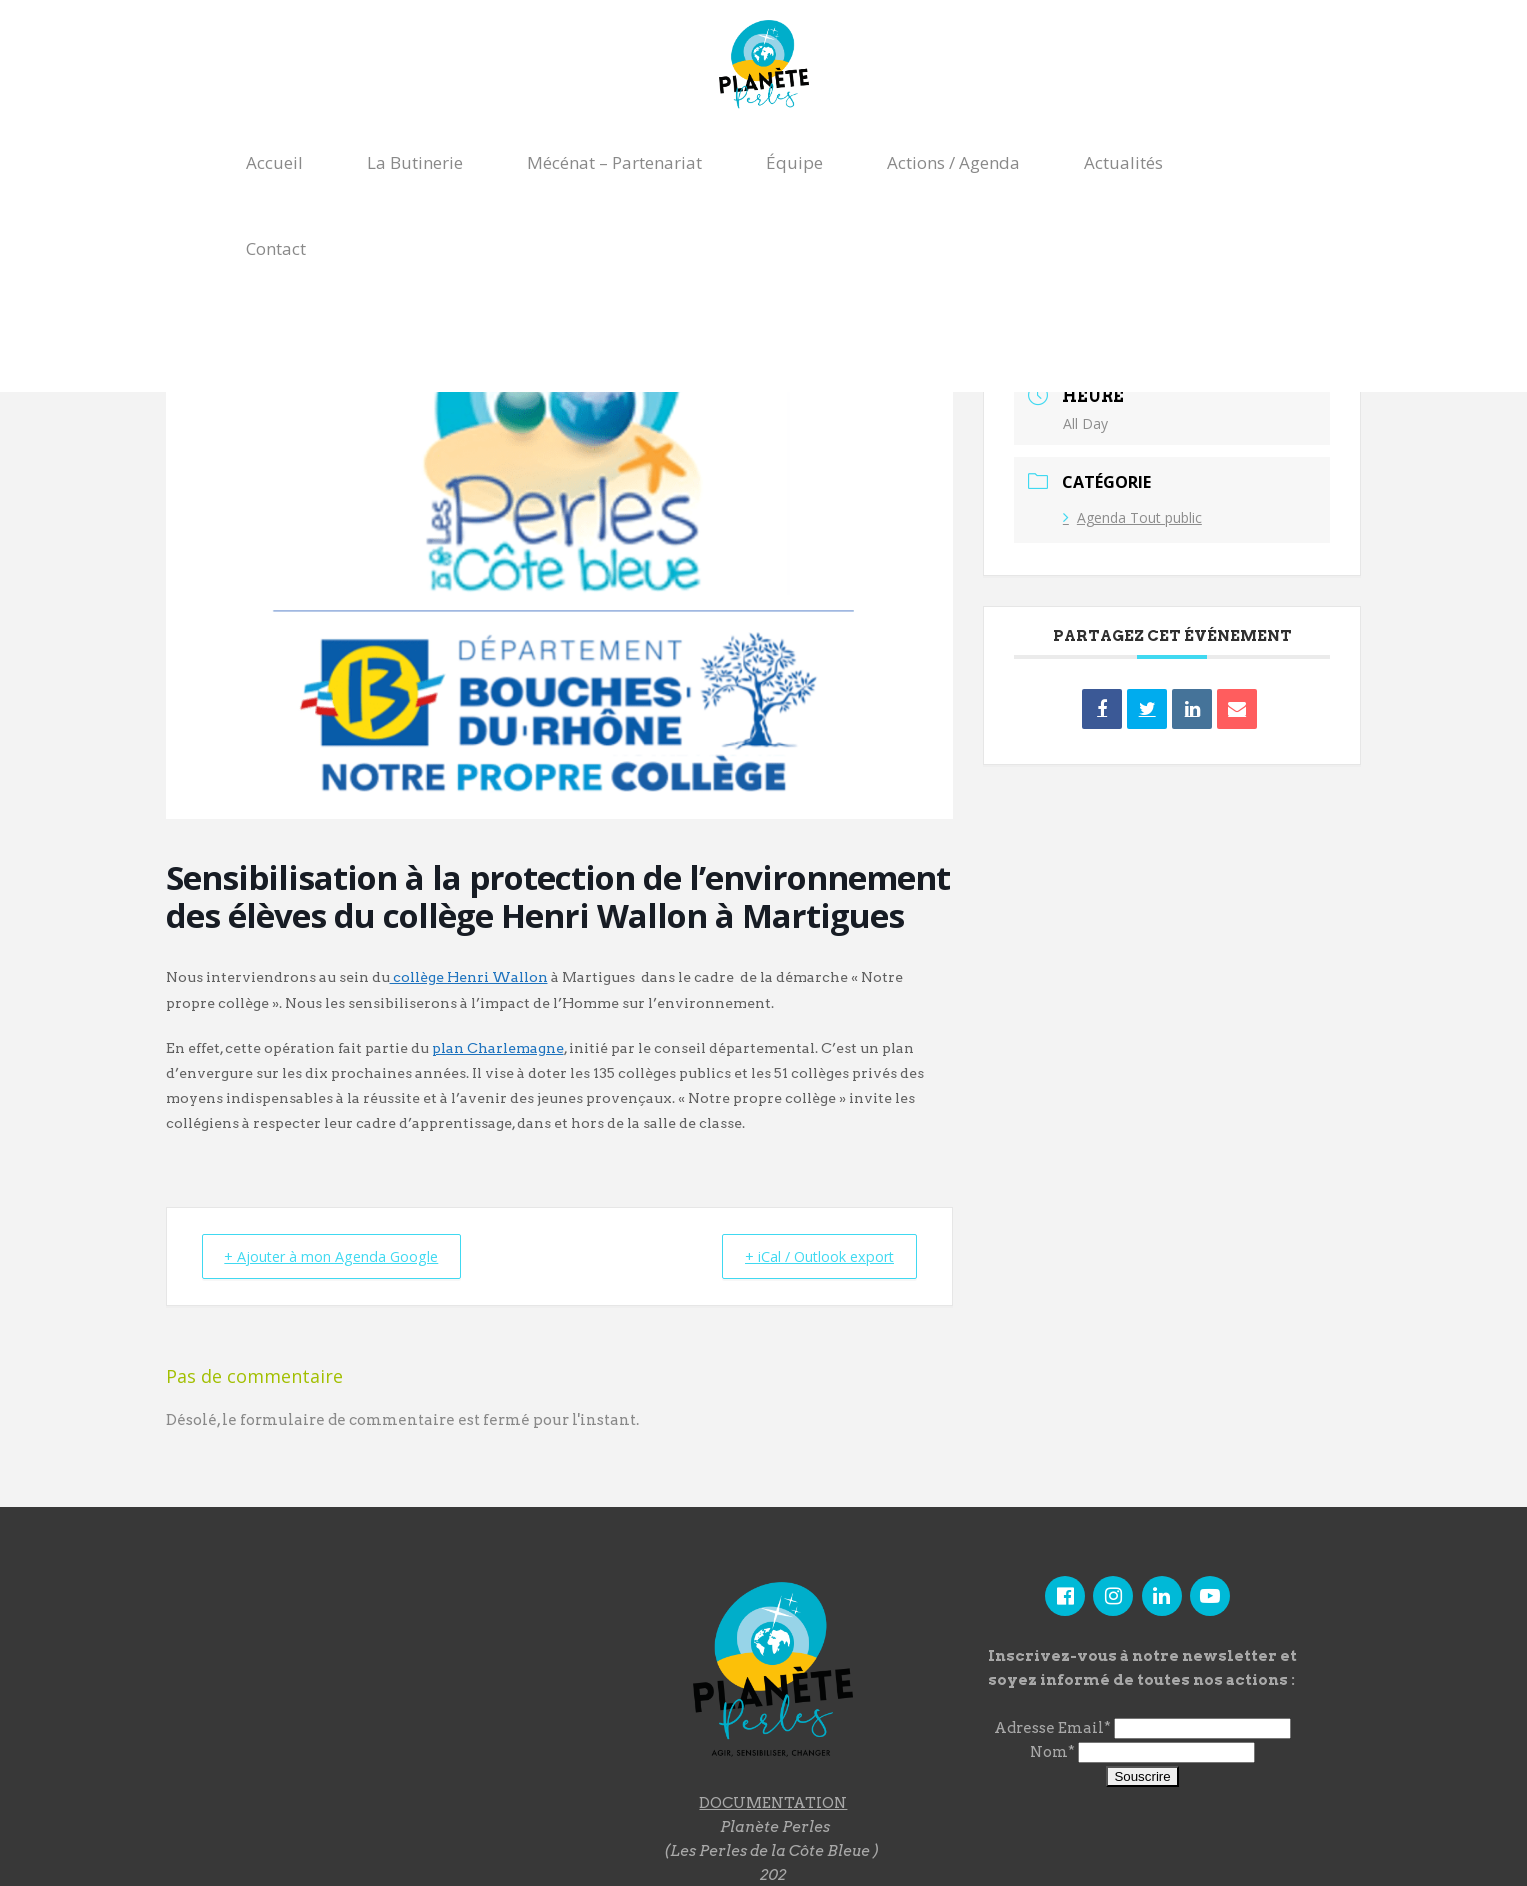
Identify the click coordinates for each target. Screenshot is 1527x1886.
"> (390, 1683)
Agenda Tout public (1132, 517)
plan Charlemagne (498, 1048)
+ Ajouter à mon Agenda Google (341, 1256)
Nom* (1052, 1752)
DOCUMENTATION (773, 1802)
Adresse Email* (1052, 1728)
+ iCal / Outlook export (810, 1256)
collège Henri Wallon (469, 977)
